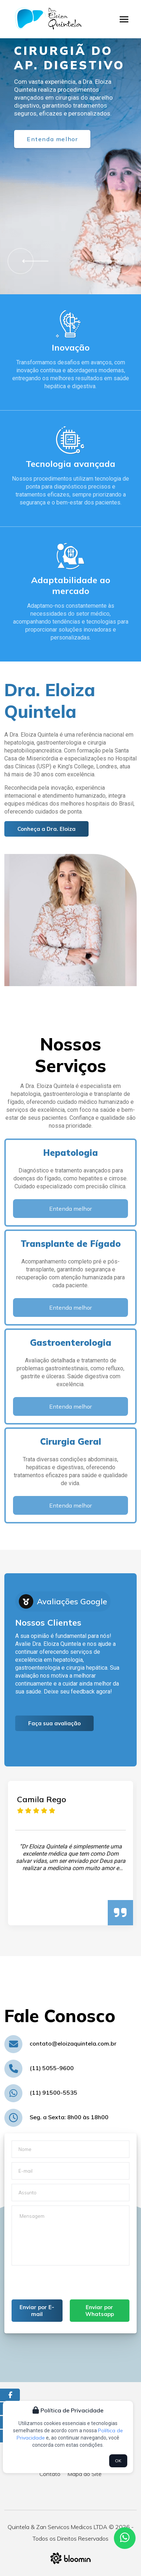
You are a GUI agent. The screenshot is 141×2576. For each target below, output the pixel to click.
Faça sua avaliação (54, 1723)
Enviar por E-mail (37, 2310)
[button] (32, 261)
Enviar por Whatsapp (99, 2310)
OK (118, 2460)
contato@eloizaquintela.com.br (73, 2043)
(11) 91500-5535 (53, 2092)
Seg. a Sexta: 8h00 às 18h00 (69, 2117)
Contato (49, 2473)
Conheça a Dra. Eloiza (46, 828)
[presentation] (66, 2285)
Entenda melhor (52, 139)
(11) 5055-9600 (52, 2068)
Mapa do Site (85, 2473)
